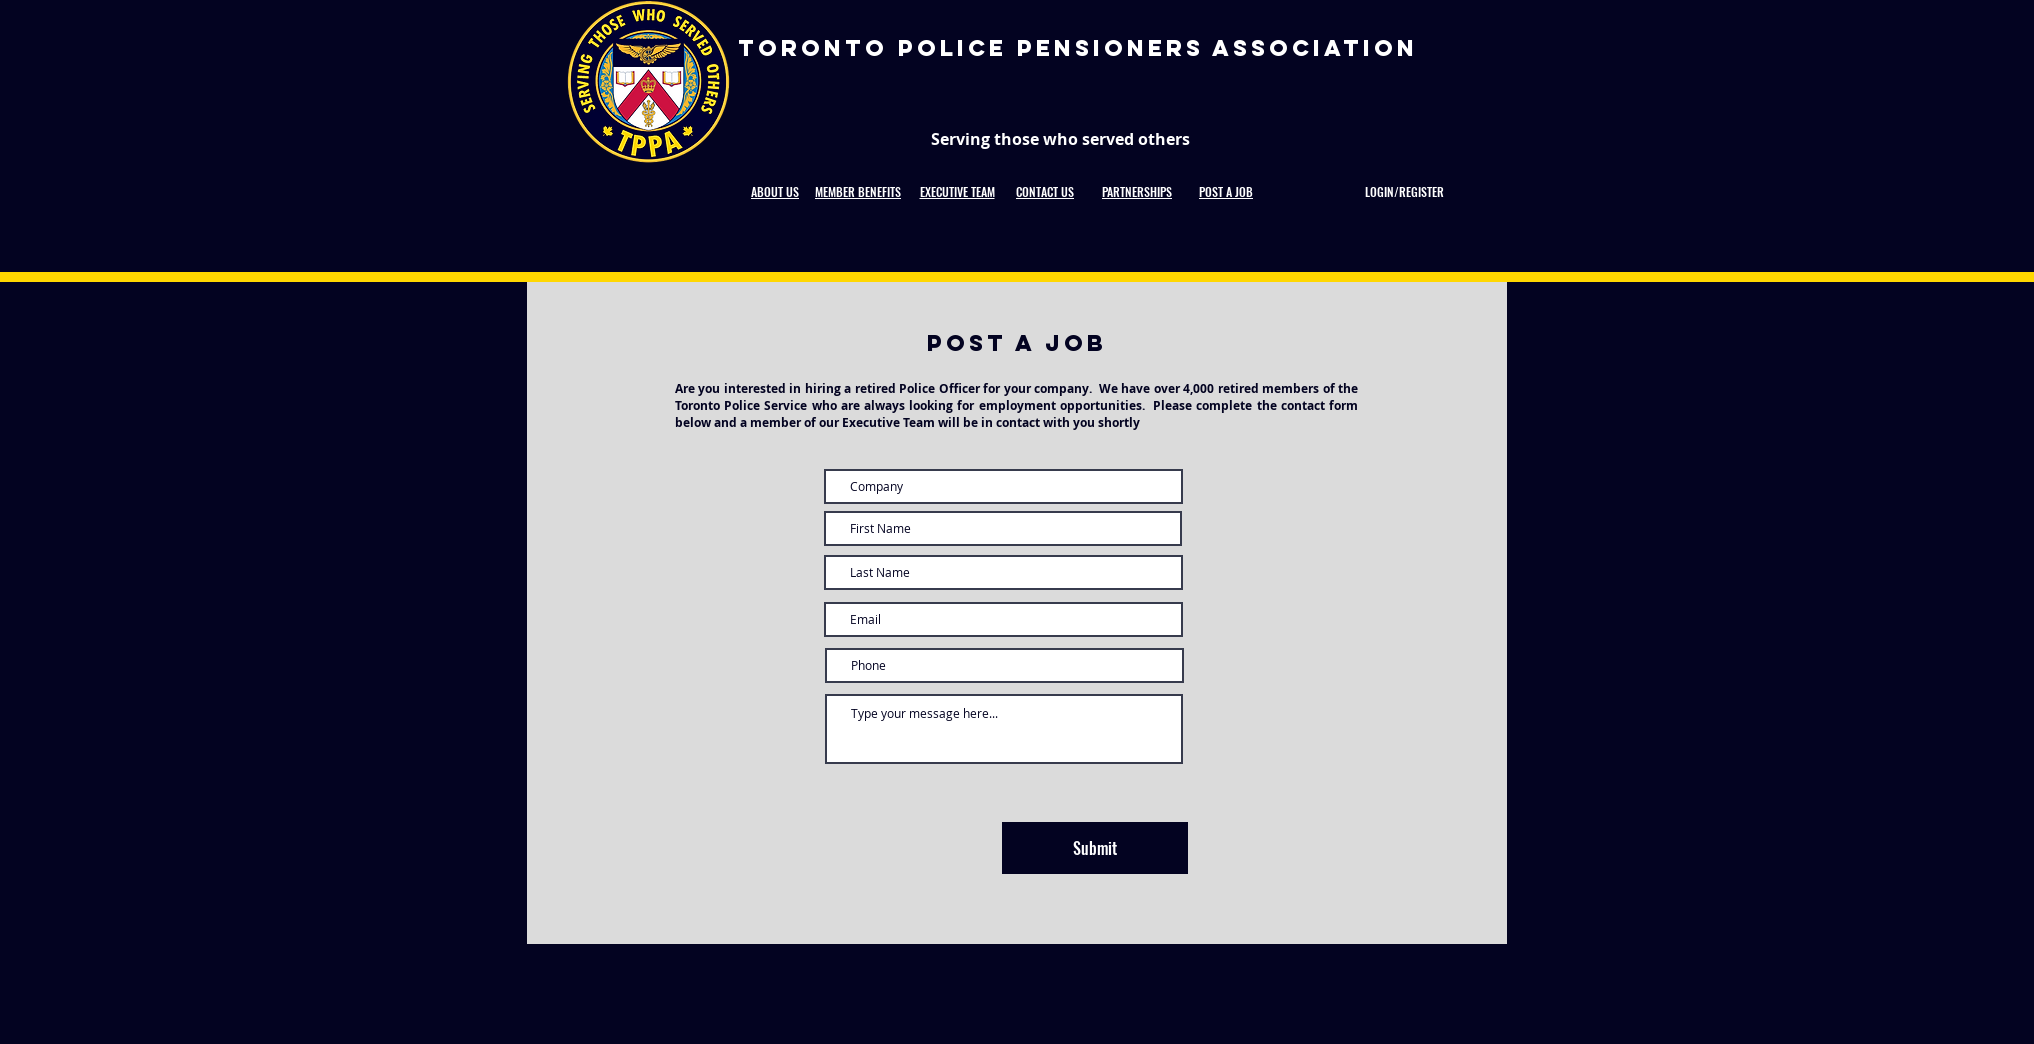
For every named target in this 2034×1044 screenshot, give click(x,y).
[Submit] (1095, 848)
